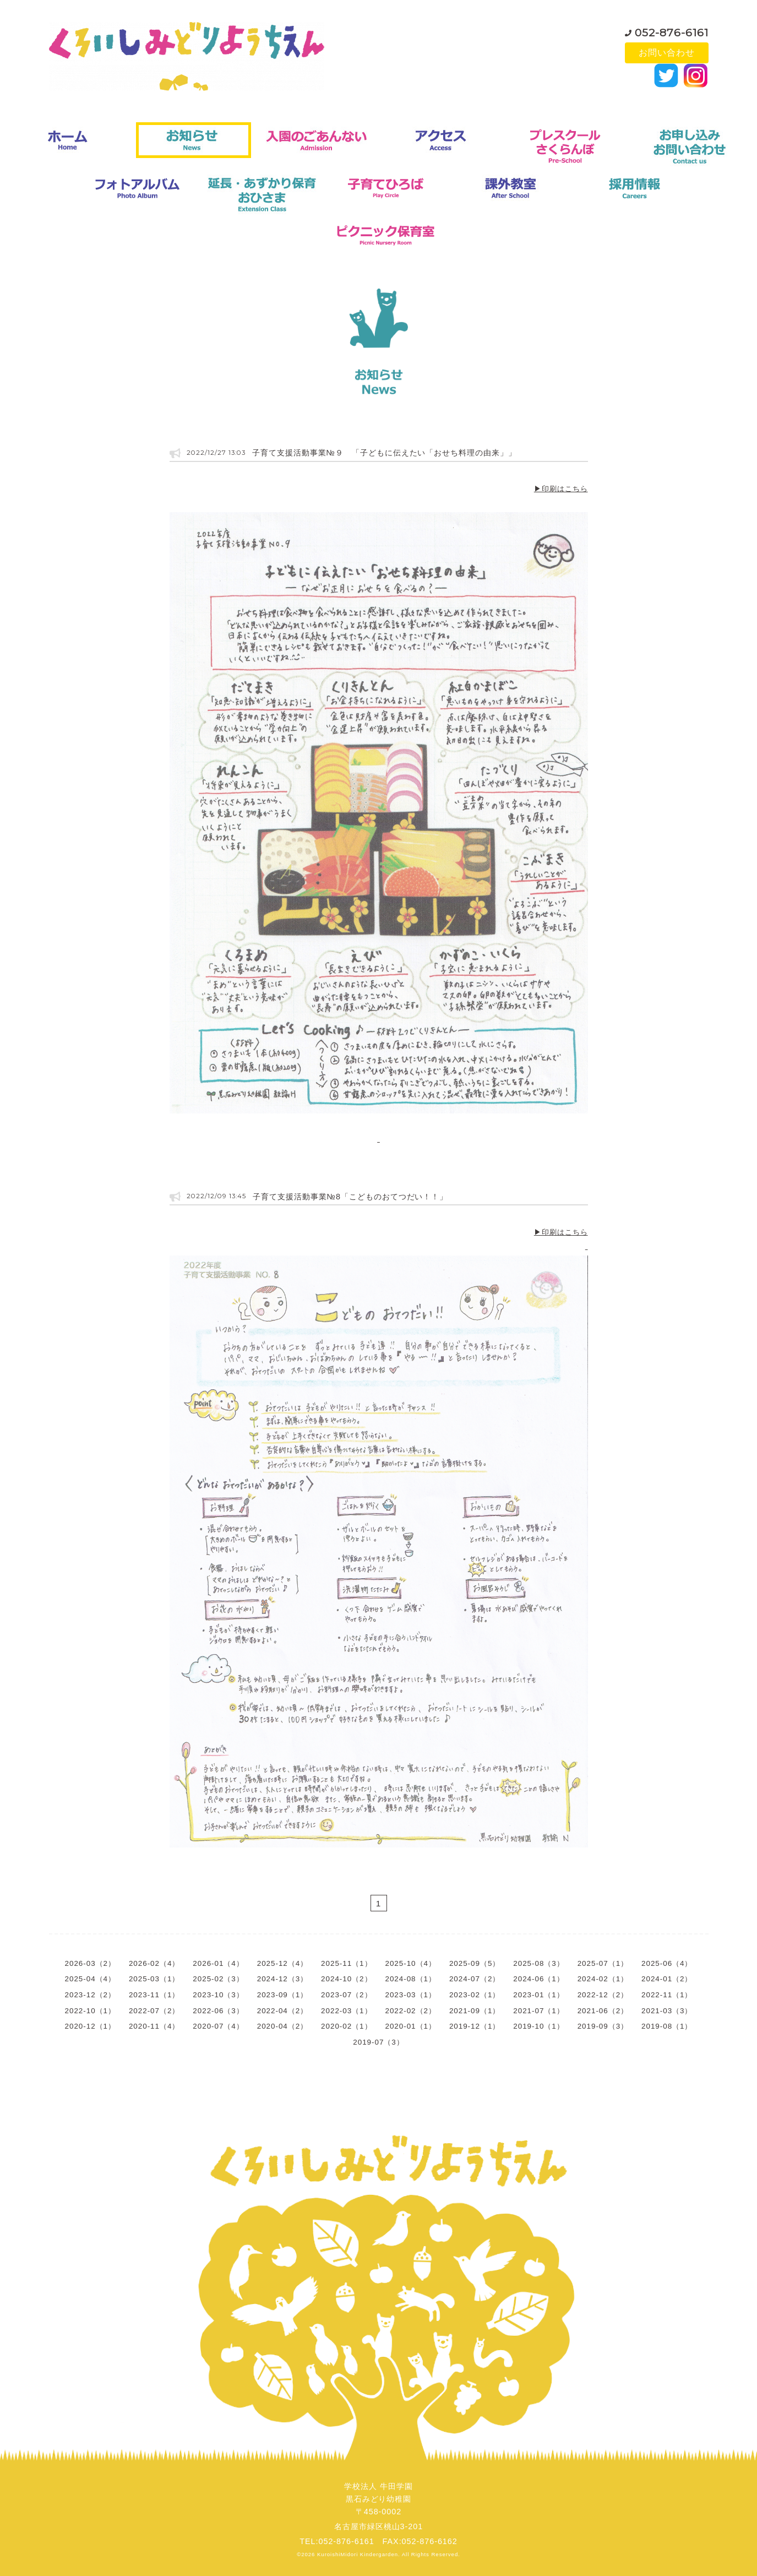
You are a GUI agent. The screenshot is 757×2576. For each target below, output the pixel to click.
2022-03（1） (346, 2011)
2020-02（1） (346, 2026)
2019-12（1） (474, 2026)
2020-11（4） (154, 2026)
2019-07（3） (378, 2042)
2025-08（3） (538, 1963)
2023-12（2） (90, 1995)
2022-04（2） (282, 2011)
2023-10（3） (218, 1995)
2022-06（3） (218, 2011)
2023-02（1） (474, 1995)
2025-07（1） (603, 1963)
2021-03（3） (666, 2011)
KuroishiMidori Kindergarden (357, 2554)
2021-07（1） (538, 2011)
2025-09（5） (474, 1963)
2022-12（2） (603, 1995)
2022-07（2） (154, 2011)
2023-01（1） (538, 1995)
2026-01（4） (218, 1963)
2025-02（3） (218, 1979)
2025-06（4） (666, 1963)
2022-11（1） (666, 1995)
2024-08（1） (410, 1979)
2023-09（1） (282, 1995)
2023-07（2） (346, 1995)
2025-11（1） (346, 1963)
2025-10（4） (410, 1963)
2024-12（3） (282, 1979)
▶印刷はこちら (561, 489)
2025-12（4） (282, 1963)
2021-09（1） (474, 2011)
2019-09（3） (603, 2026)
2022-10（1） (90, 2011)
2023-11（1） (154, 1995)
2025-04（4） (90, 1979)
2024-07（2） (474, 1979)
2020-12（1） (90, 2026)
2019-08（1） (666, 2026)
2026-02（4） (154, 1963)
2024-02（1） (603, 1979)
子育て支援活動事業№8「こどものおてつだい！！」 (350, 1196)
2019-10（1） (538, 2026)
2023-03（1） (410, 1995)
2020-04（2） (282, 2026)
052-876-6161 (672, 29)
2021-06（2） (603, 2011)
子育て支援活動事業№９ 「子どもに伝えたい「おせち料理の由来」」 (384, 452)
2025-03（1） (154, 1979)
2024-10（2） (346, 1979)
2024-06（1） (538, 1979)
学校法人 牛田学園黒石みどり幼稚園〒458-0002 (378, 2499)
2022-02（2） (410, 2011)
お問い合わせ (667, 52)
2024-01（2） (666, 1979)
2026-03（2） (90, 1963)
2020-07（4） (218, 2026)
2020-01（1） (410, 2026)
